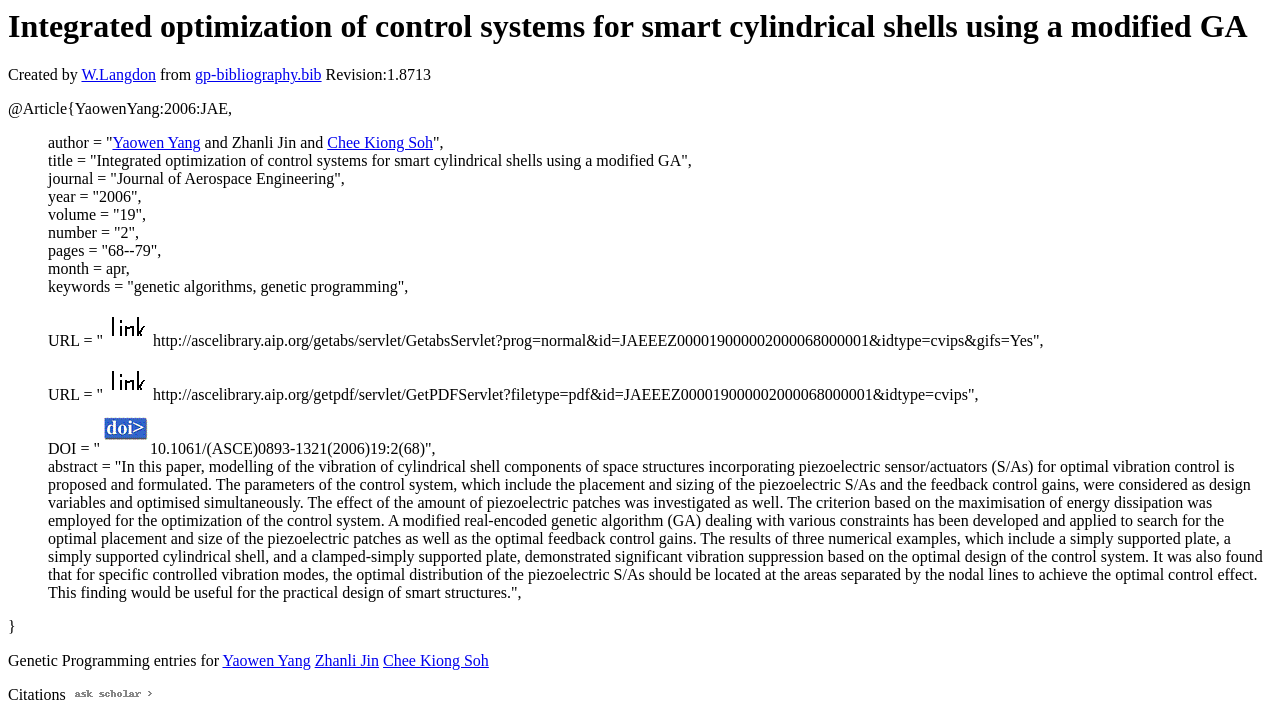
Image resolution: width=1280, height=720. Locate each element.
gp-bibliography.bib (258, 74)
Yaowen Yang (156, 142)
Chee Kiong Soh (380, 142)
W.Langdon (118, 74)
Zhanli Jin (347, 660)
